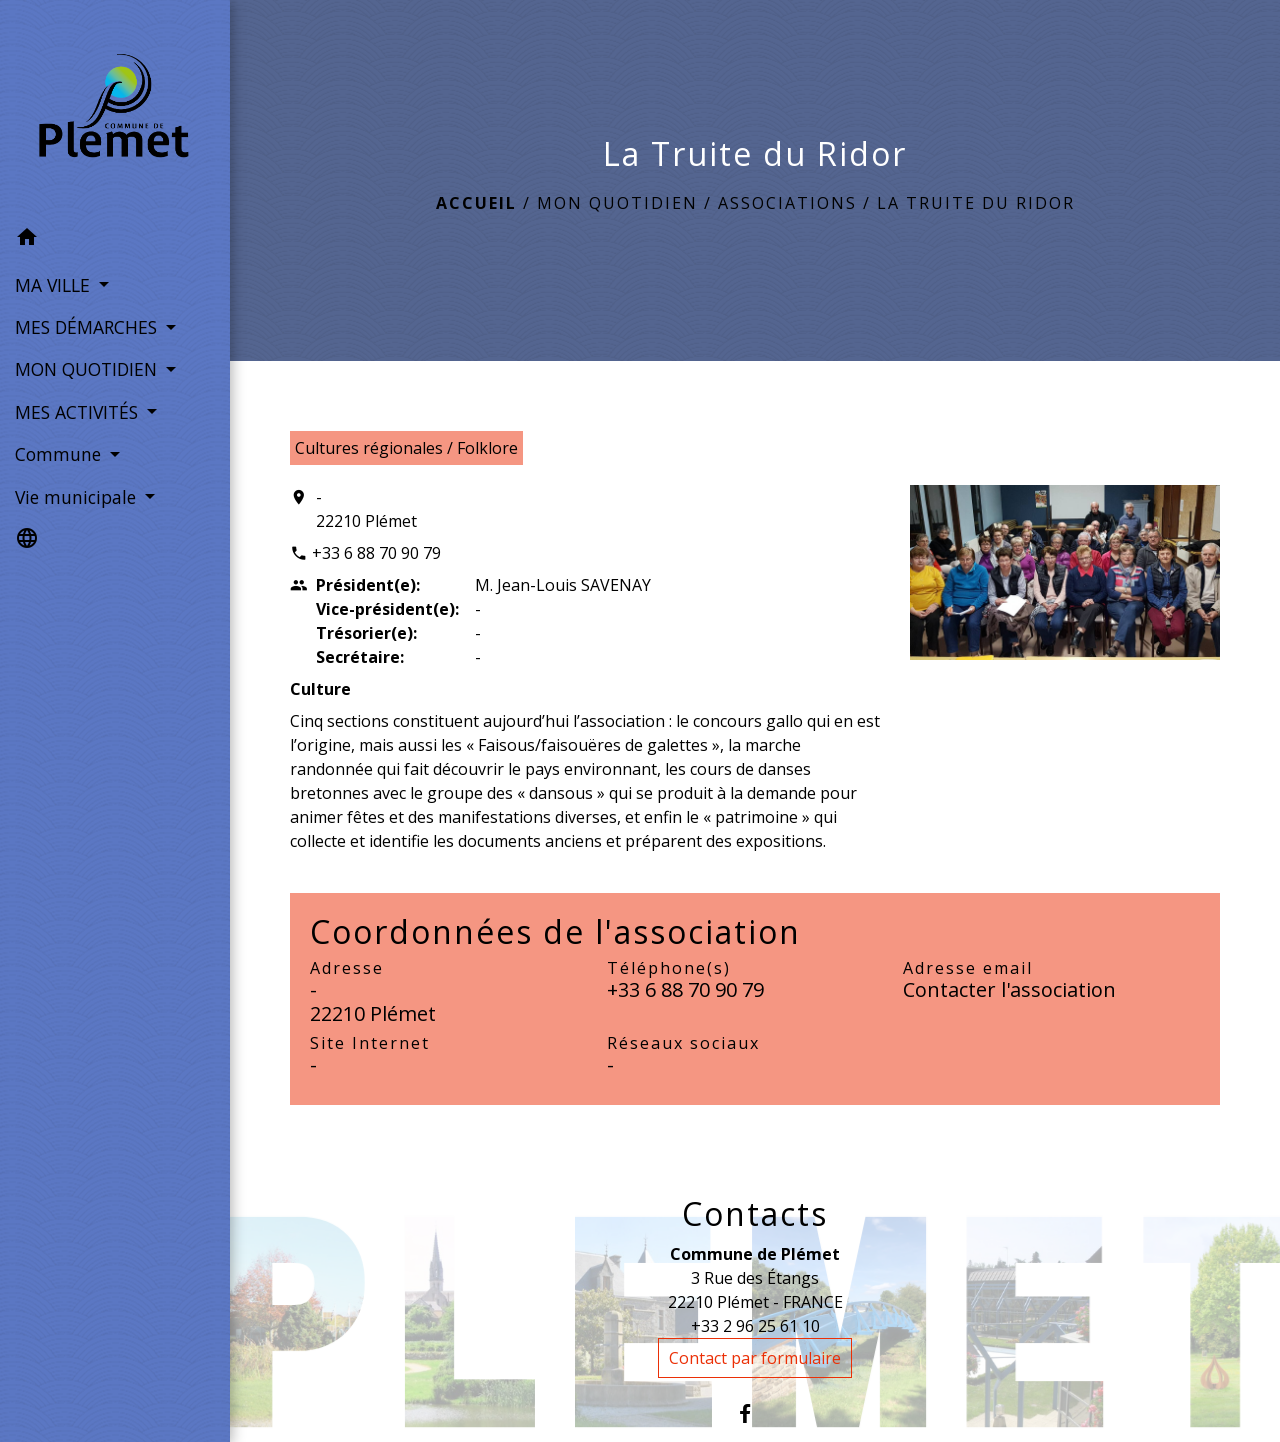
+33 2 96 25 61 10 (755, 1326)
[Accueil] (115, 109)
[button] (115, 240)
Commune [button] (60, 454)
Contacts (755, 1214)
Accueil (476, 203)
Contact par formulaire (755, 1358)
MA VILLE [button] (55, 285)
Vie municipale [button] (78, 497)
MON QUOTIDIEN (617, 203)
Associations (787, 203)
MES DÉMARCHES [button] (88, 327)
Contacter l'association (1009, 989)
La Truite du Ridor (976, 203)
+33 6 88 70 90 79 (376, 553)
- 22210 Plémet (366, 509)
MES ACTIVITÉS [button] (79, 412)
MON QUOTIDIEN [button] (88, 369)
